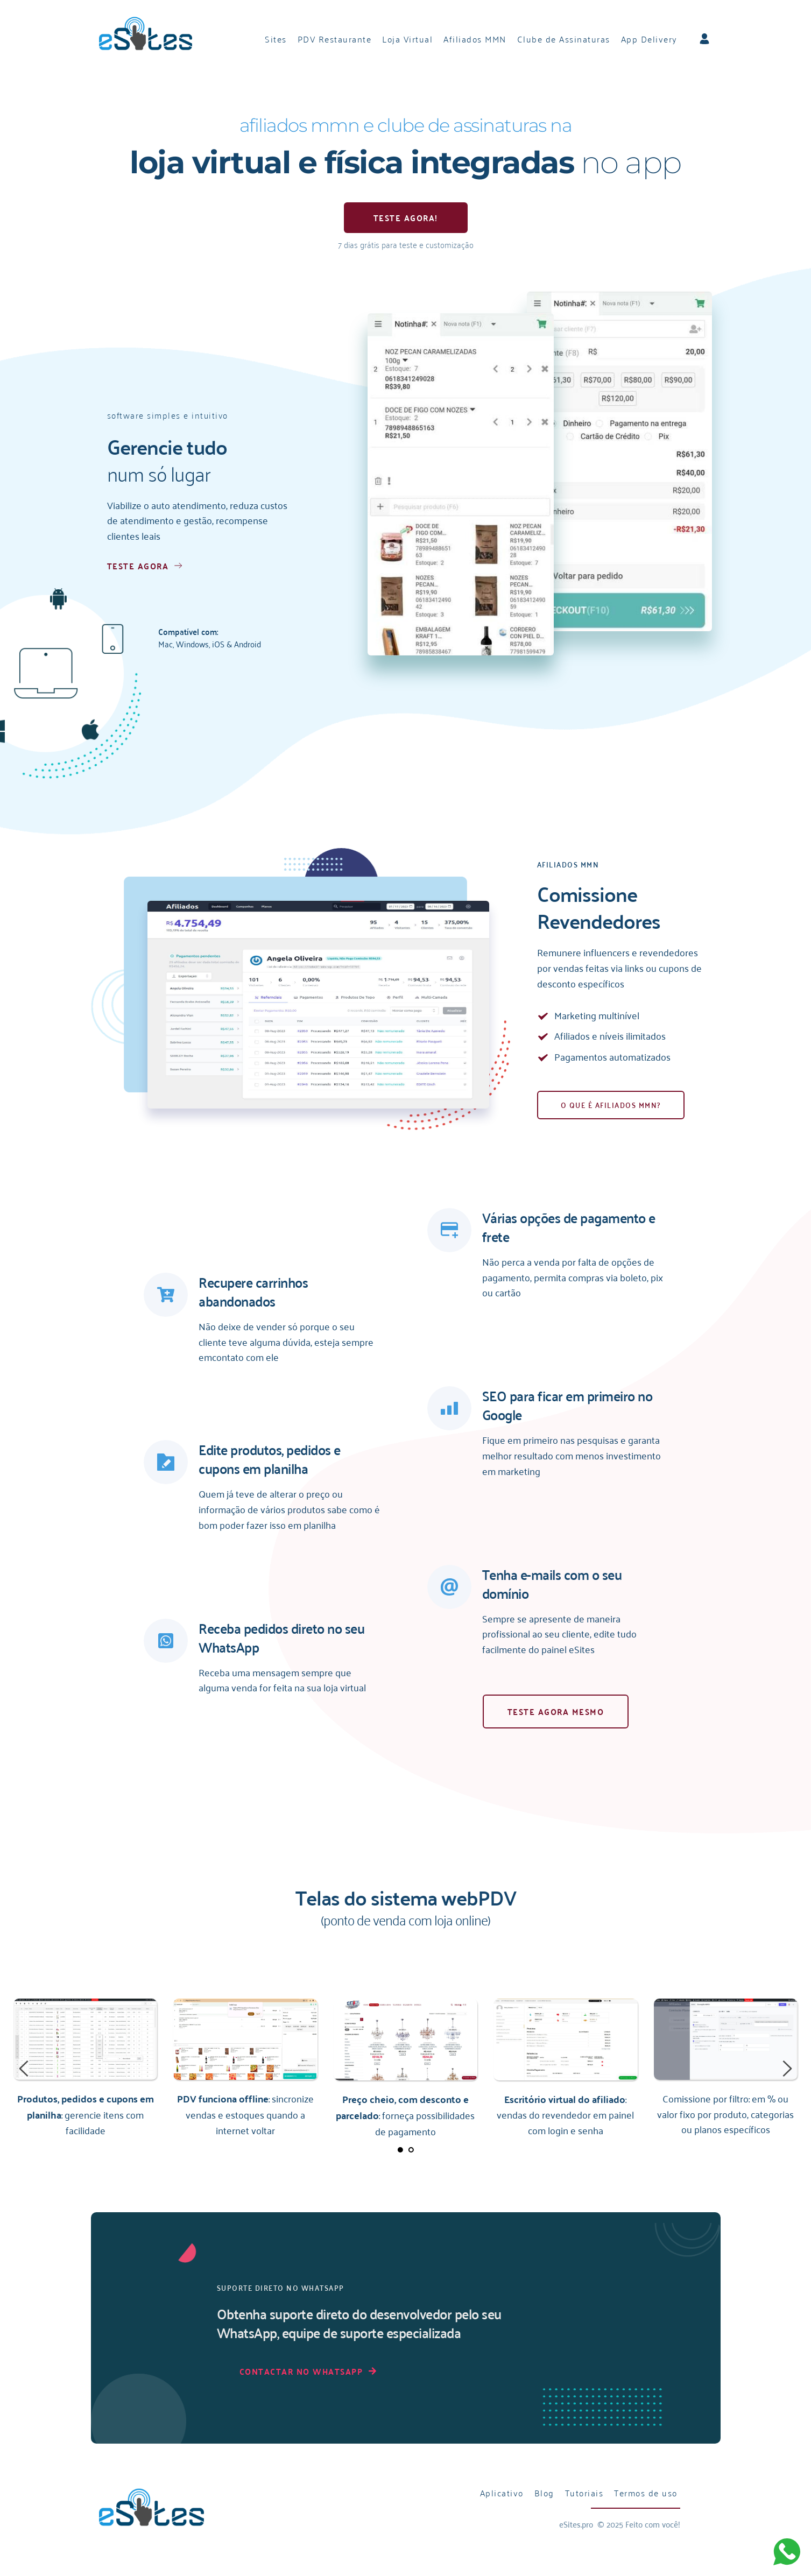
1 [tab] (400, 2149)
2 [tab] (410, 2149)
